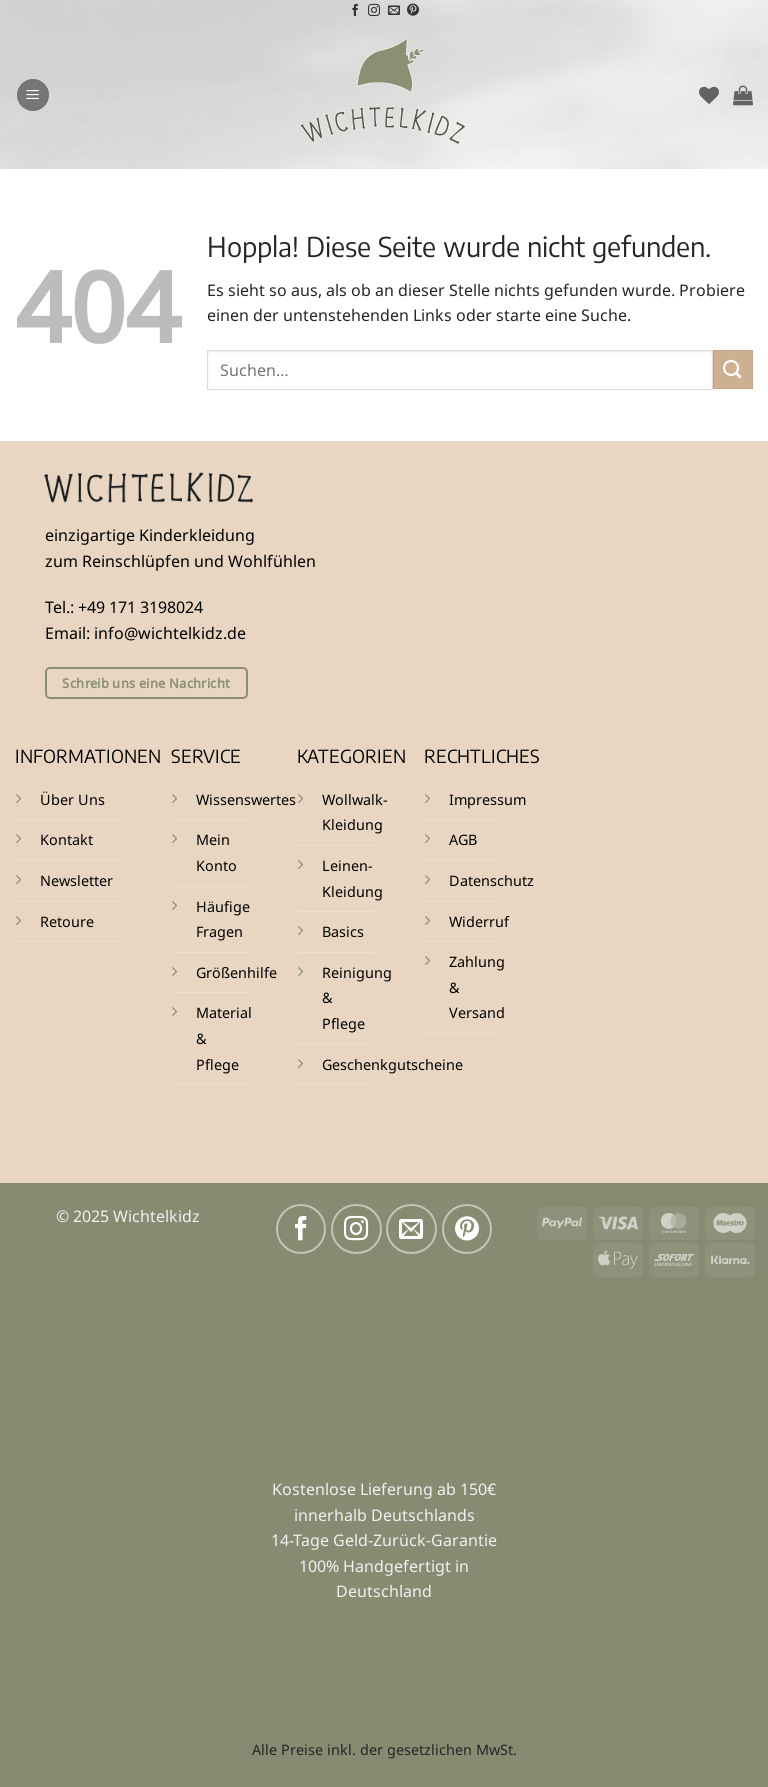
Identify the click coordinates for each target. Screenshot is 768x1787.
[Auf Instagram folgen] (374, 11)
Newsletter (76, 880)
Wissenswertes (246, 799)
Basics (343, 931)
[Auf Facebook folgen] (355, 11)
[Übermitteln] (733, 369)
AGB (463, 839)
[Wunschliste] (709, 95)
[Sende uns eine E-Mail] (394, 11)
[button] (33, 95)
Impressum (487, 799)
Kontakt (66, 839)
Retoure (67, 921)
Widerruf (479, 921)
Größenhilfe (236, 972)
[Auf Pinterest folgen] (413, 11)
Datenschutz (491, 880)
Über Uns (72, 799)
